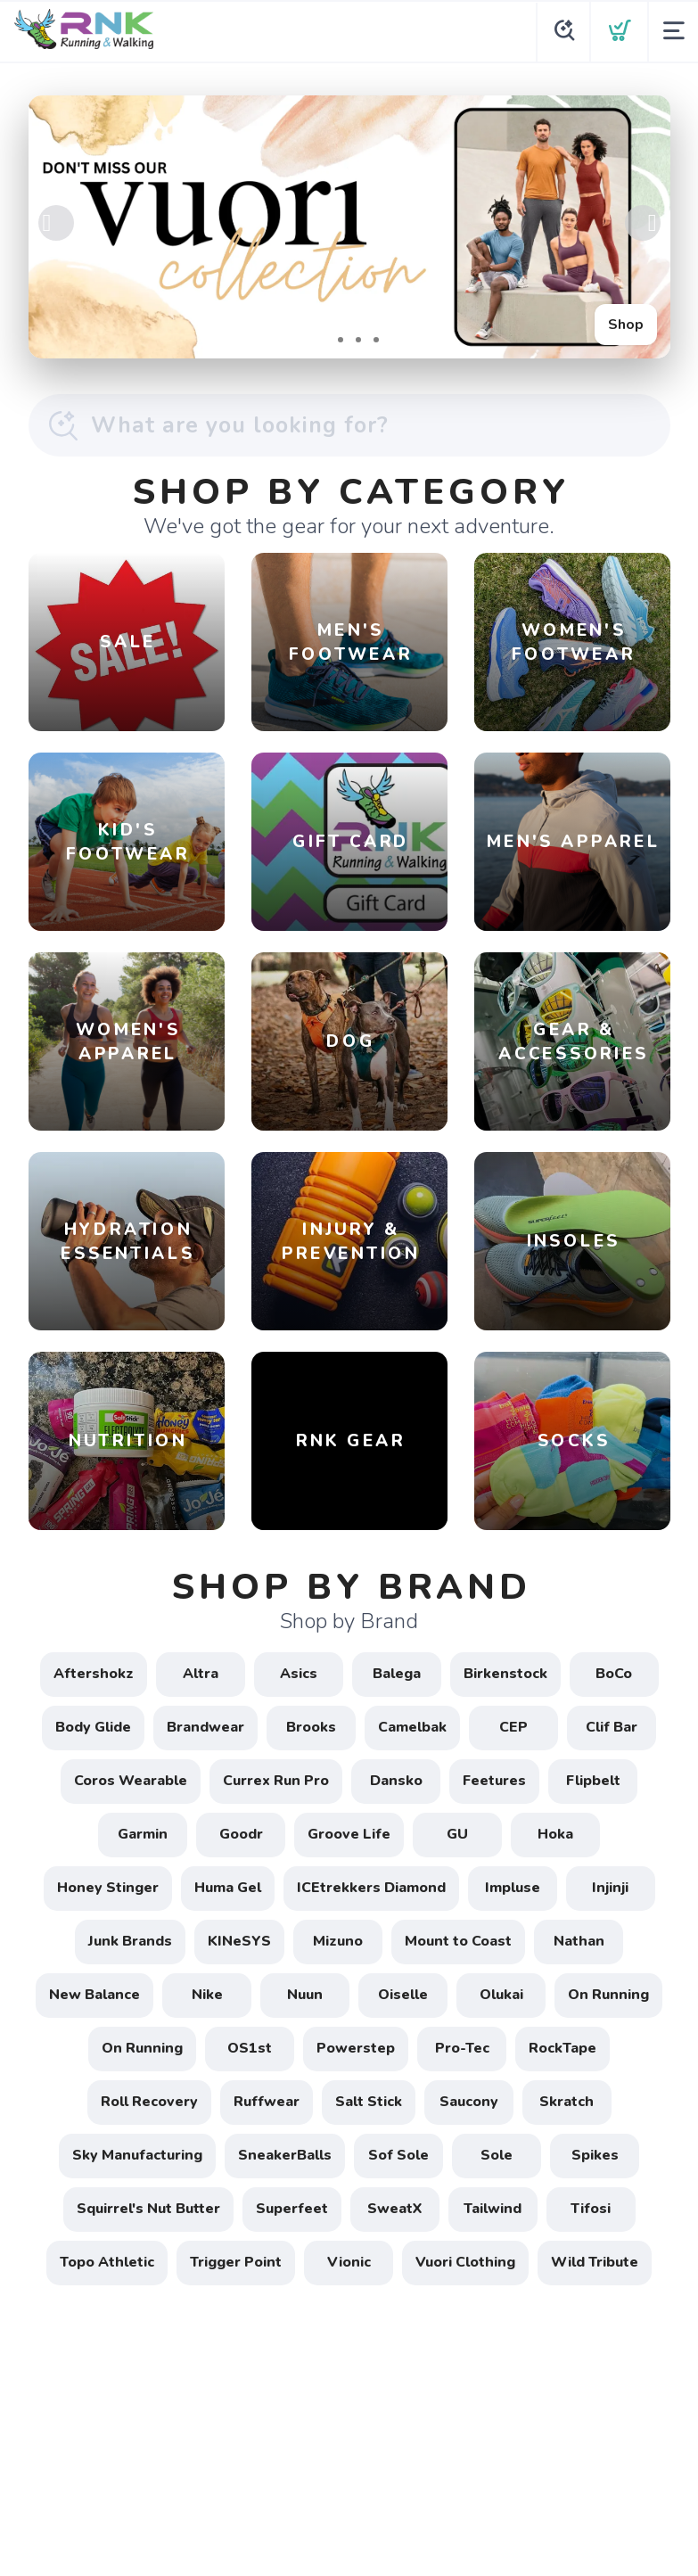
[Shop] (349, 226)
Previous (56, 223)
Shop (626, 324)
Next (643, 223)
